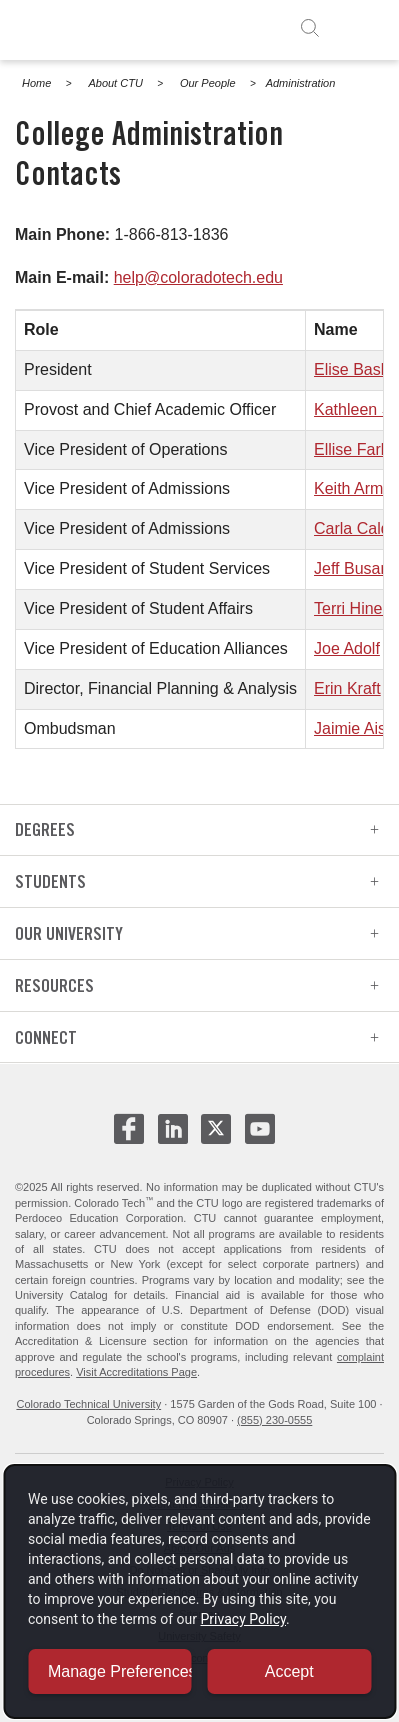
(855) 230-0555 (274, 1420)
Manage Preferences (120, 1671)
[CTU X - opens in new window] (216, 1129)
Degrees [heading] (197, 829)
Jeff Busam (354, 568)
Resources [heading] (197, 985)
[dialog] (199, 1591)
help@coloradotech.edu (198, 277)
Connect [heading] (197, 1037)
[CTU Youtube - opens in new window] (260, 1137)
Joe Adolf (347, 648)
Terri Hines (352, 608)
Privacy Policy (243, 1619)
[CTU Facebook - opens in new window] (129, 1137)
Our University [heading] (197, 933)
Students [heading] (197, 881)
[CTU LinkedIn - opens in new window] (173, 1137)
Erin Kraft (347, 688)
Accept (289, 1671)
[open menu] (361, 28)
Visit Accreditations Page (136, 1372)
